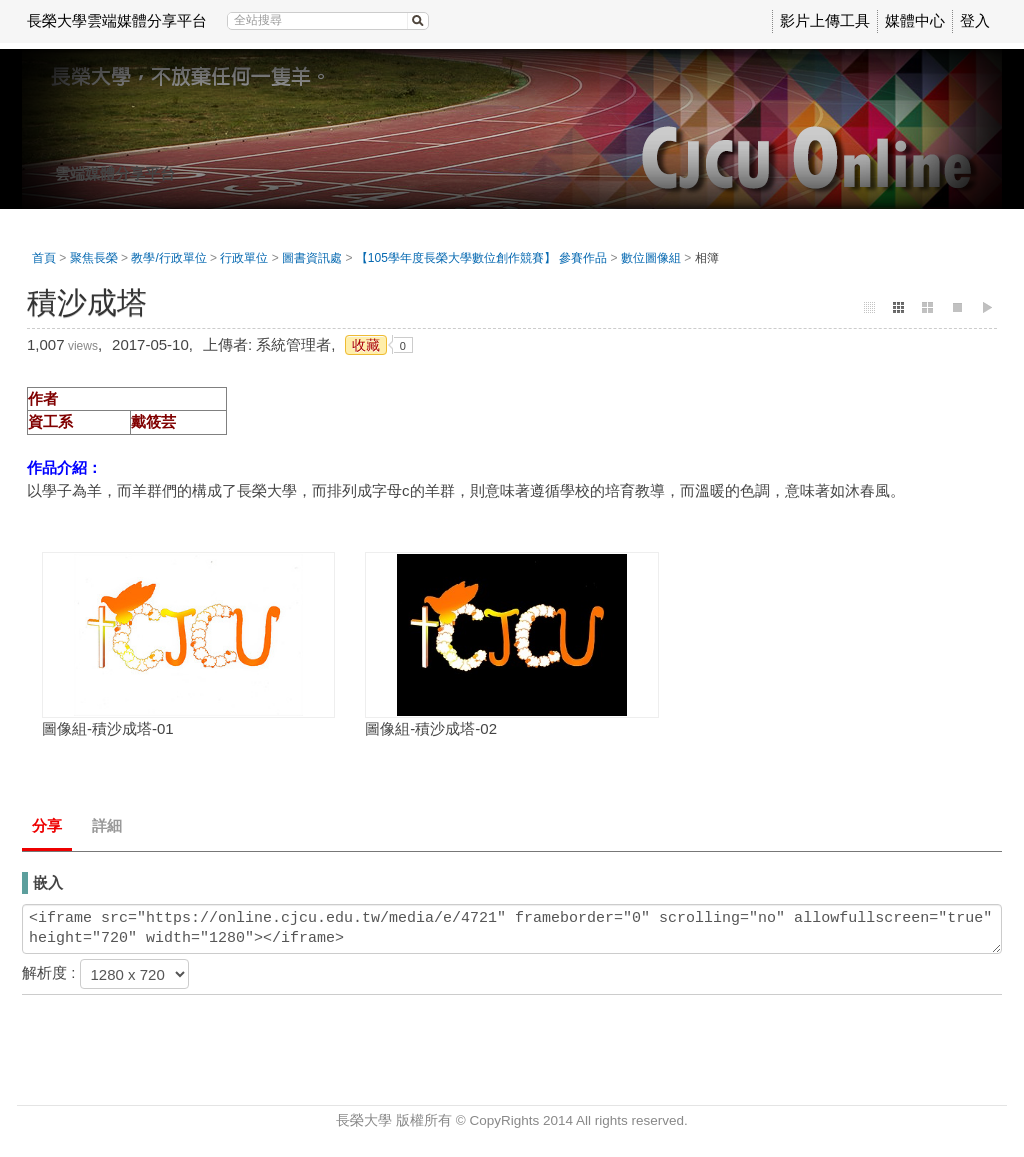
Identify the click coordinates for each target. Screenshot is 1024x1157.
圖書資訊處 (312, 258)
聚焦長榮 (94, 258)
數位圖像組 (651, 258)
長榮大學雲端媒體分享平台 (117, 20)
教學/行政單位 (168, 258)
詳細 (107, 825)
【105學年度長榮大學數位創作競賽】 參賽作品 (481, 258)
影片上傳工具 (825, 20)
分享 (47, 825)
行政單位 (244, 258)
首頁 (44, 258)
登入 (975, 20)
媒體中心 (915, 20)
